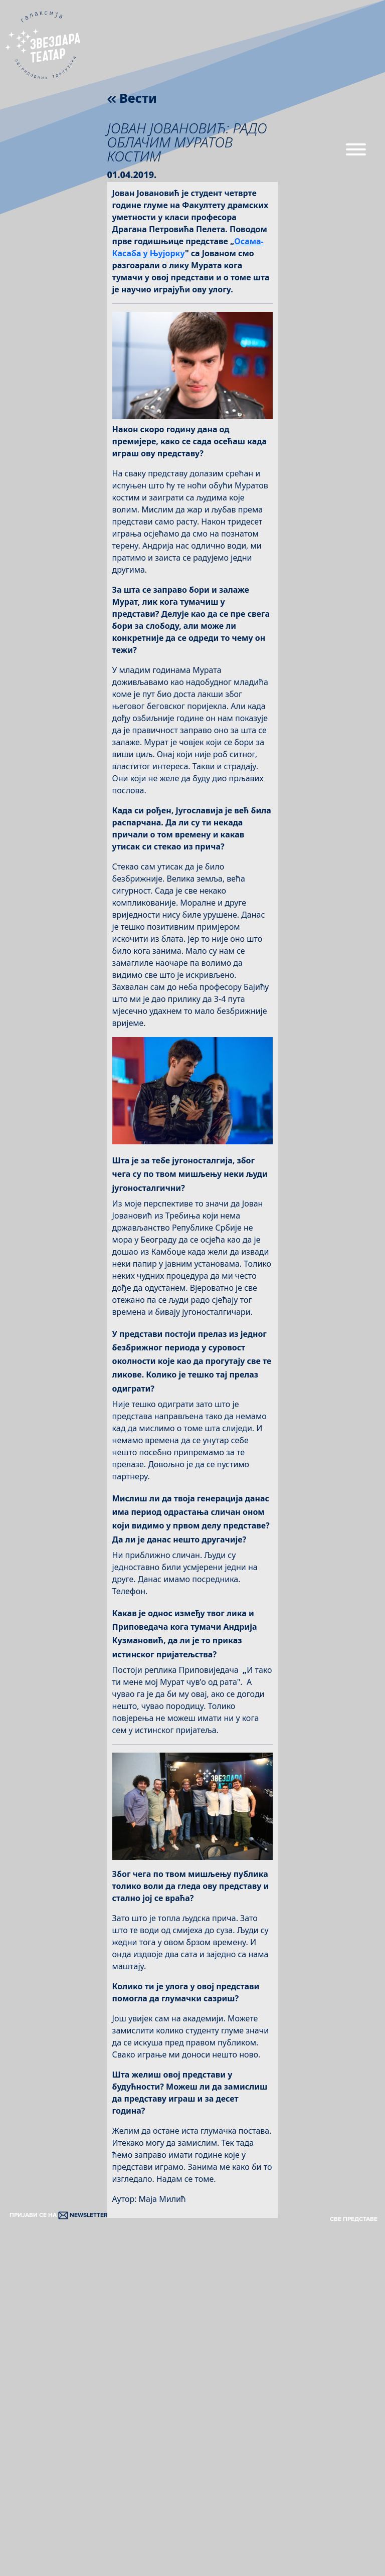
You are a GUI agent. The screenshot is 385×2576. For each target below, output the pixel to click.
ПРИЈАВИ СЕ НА (59, 2215)
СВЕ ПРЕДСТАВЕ (353, 2219)
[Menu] (355, 153)
